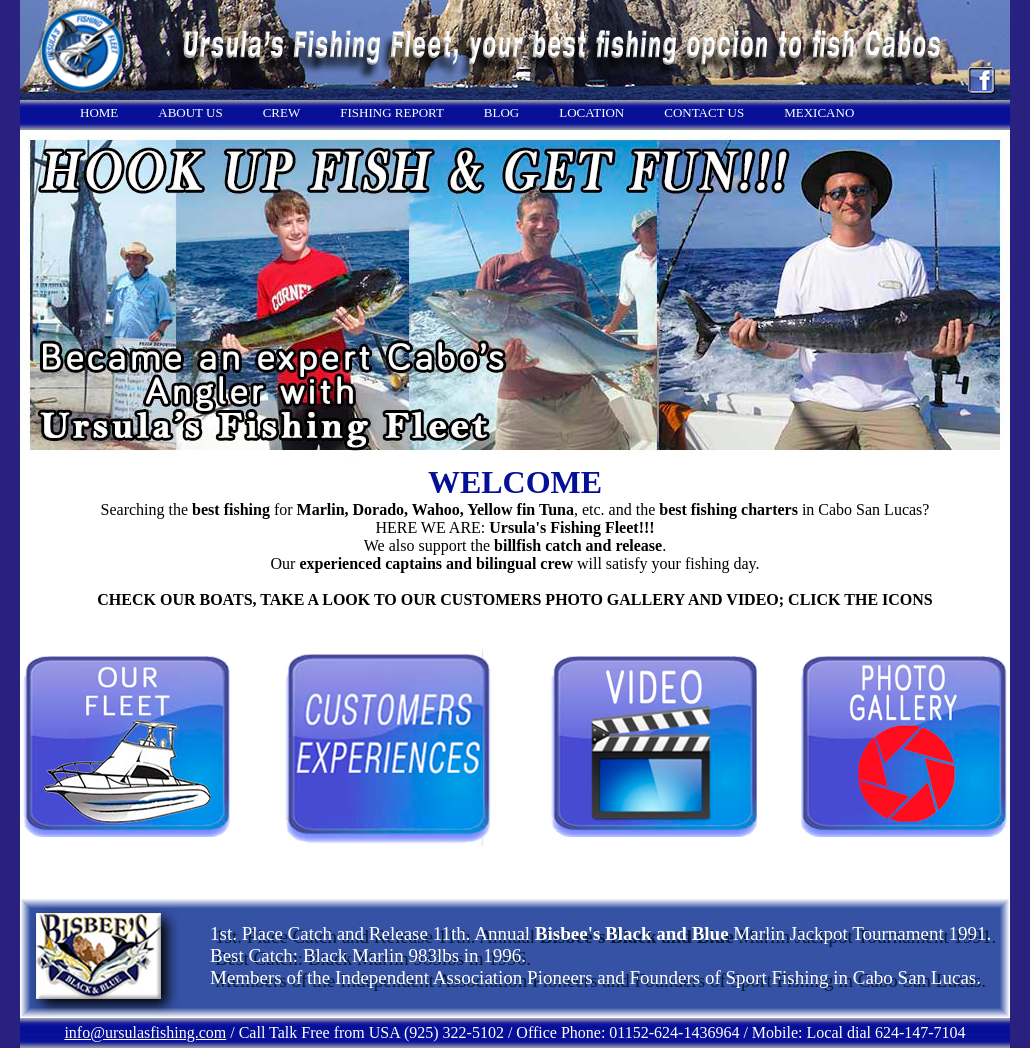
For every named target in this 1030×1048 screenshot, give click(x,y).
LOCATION (591, 112)
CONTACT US (704, 112)
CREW (282, 112)
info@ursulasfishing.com (145, 1032)
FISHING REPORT (392, 112)
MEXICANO (819, 112)
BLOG (501, 112)
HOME (99, 112)
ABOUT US (190, 112)
